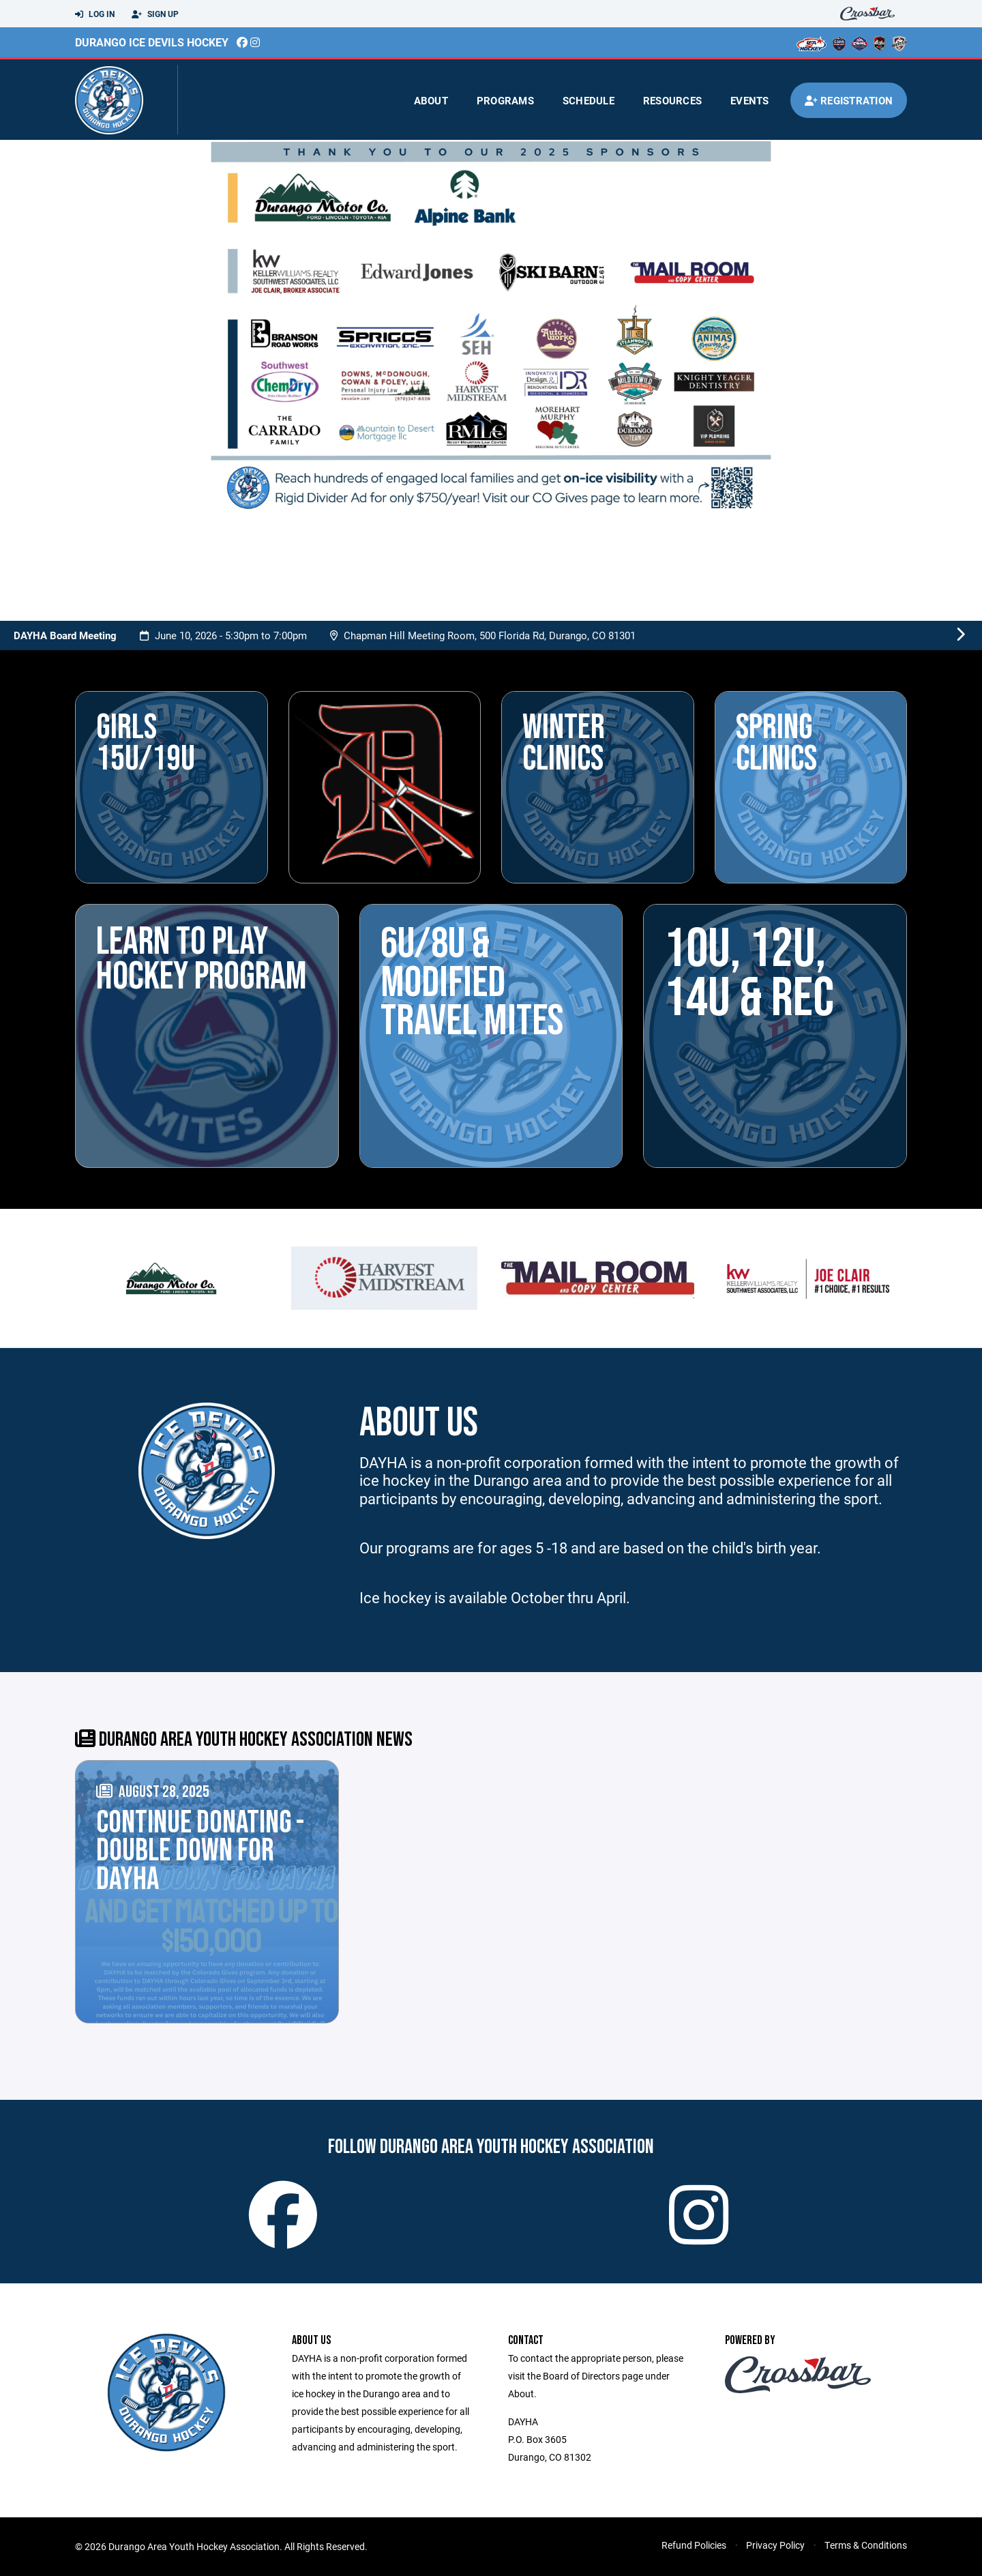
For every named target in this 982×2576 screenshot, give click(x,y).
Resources (672, 100)
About (431, 100)
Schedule (588, 100)
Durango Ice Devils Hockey (151, 42)
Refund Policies (693, 2544)
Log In (95, 14)
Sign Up (155, 14)
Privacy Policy (775, 2544)
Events (749, 100)
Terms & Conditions (865, 2544)
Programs (505, 100)
